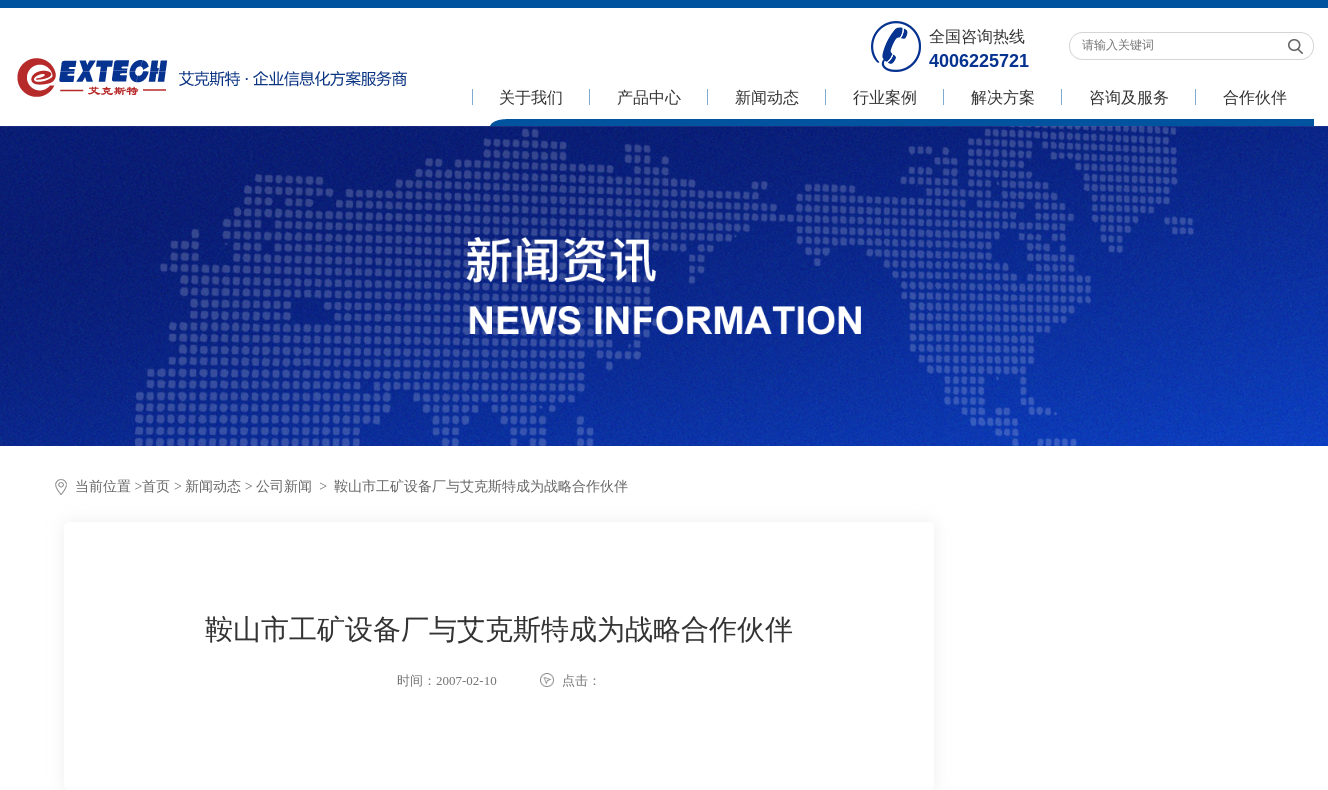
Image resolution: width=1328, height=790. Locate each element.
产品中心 (649, 97)
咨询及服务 (1129, 97)
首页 (156, 486)
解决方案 (1003, 97)
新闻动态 (767, 97)
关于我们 (531, 97)
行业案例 (885, 97)
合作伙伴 (1255, 97)
